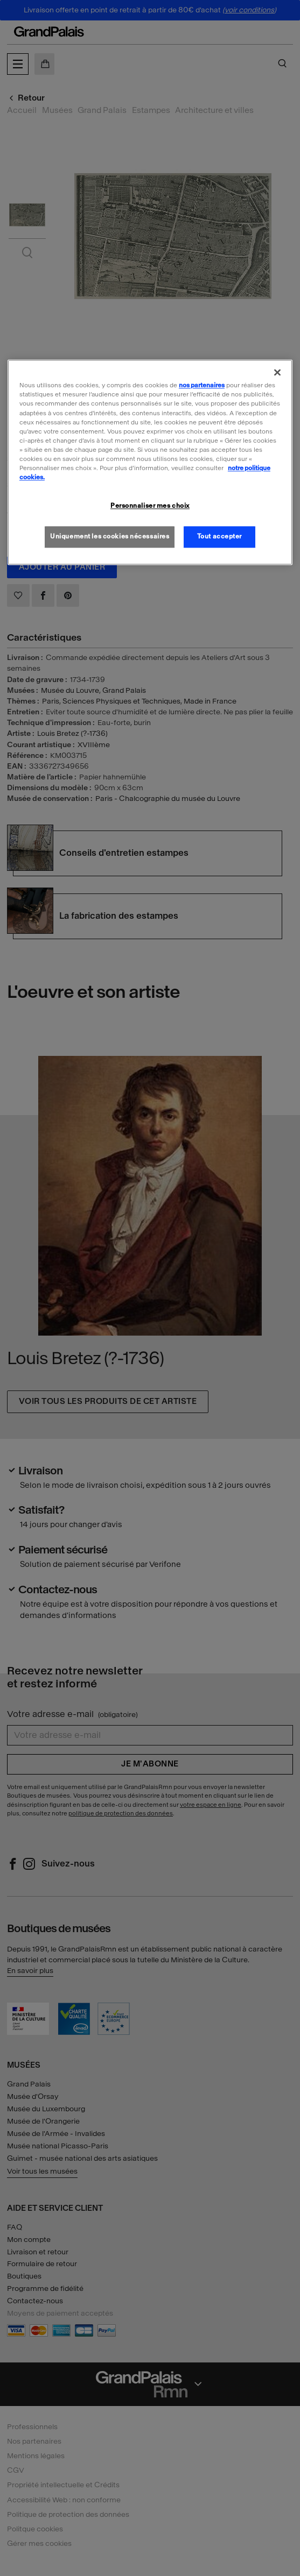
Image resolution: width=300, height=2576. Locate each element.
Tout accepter (219, 536)
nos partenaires (202, 385)
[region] (150, 462)
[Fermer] (277, 373)
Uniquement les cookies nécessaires (109, 536)
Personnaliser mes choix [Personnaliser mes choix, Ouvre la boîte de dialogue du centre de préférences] (150, 505)
